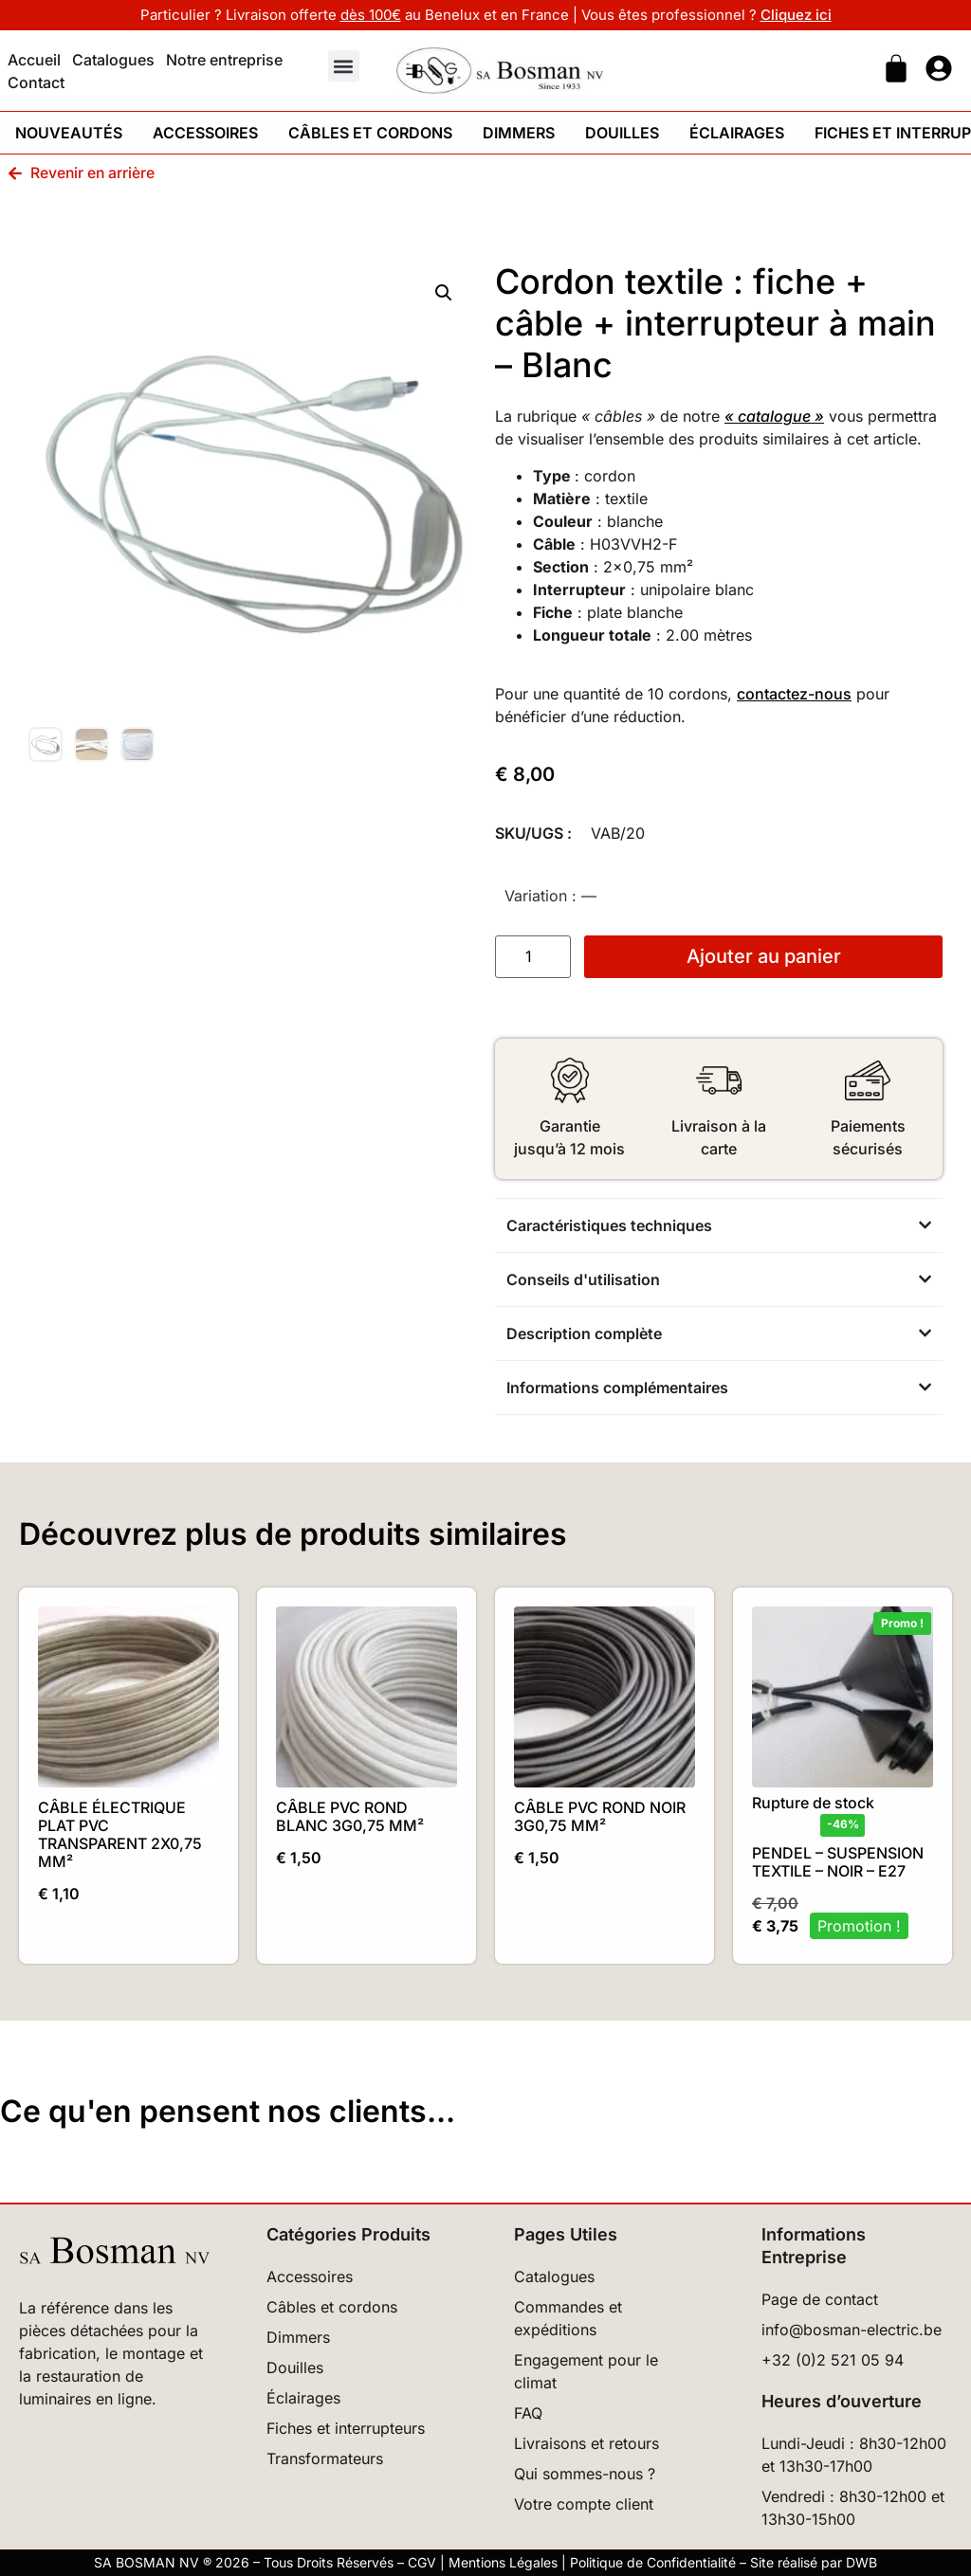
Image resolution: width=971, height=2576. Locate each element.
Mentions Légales (503, 2562)
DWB (861, 2562)
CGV (422, 2562)
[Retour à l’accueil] (114, 2250)
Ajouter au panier (764, 956)
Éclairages (736, 132)
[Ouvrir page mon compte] (938, 68)
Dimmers (519, 132)
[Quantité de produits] (533, 956)
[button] (343, 66)
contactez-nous (794, 693)
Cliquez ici (796, 15)
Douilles (622, 132)
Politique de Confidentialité (653, 2562)
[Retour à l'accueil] (500, 70)
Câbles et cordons (370, 132)
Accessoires (205, 132)
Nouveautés (68, 132)
